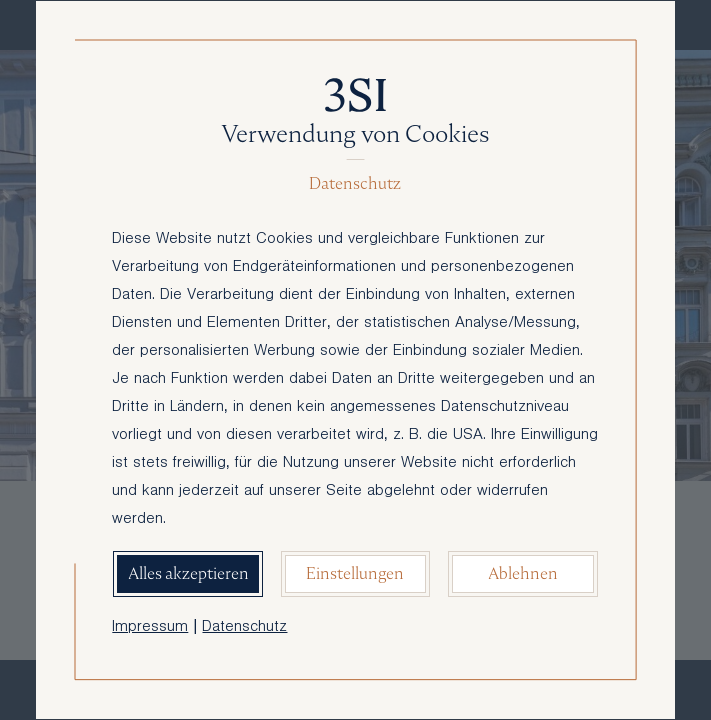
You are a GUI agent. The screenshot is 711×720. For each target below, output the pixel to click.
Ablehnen (523, 573)
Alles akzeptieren (188, 573)
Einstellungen (355, 573)
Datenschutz (244, 628)
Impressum (150, 628)
